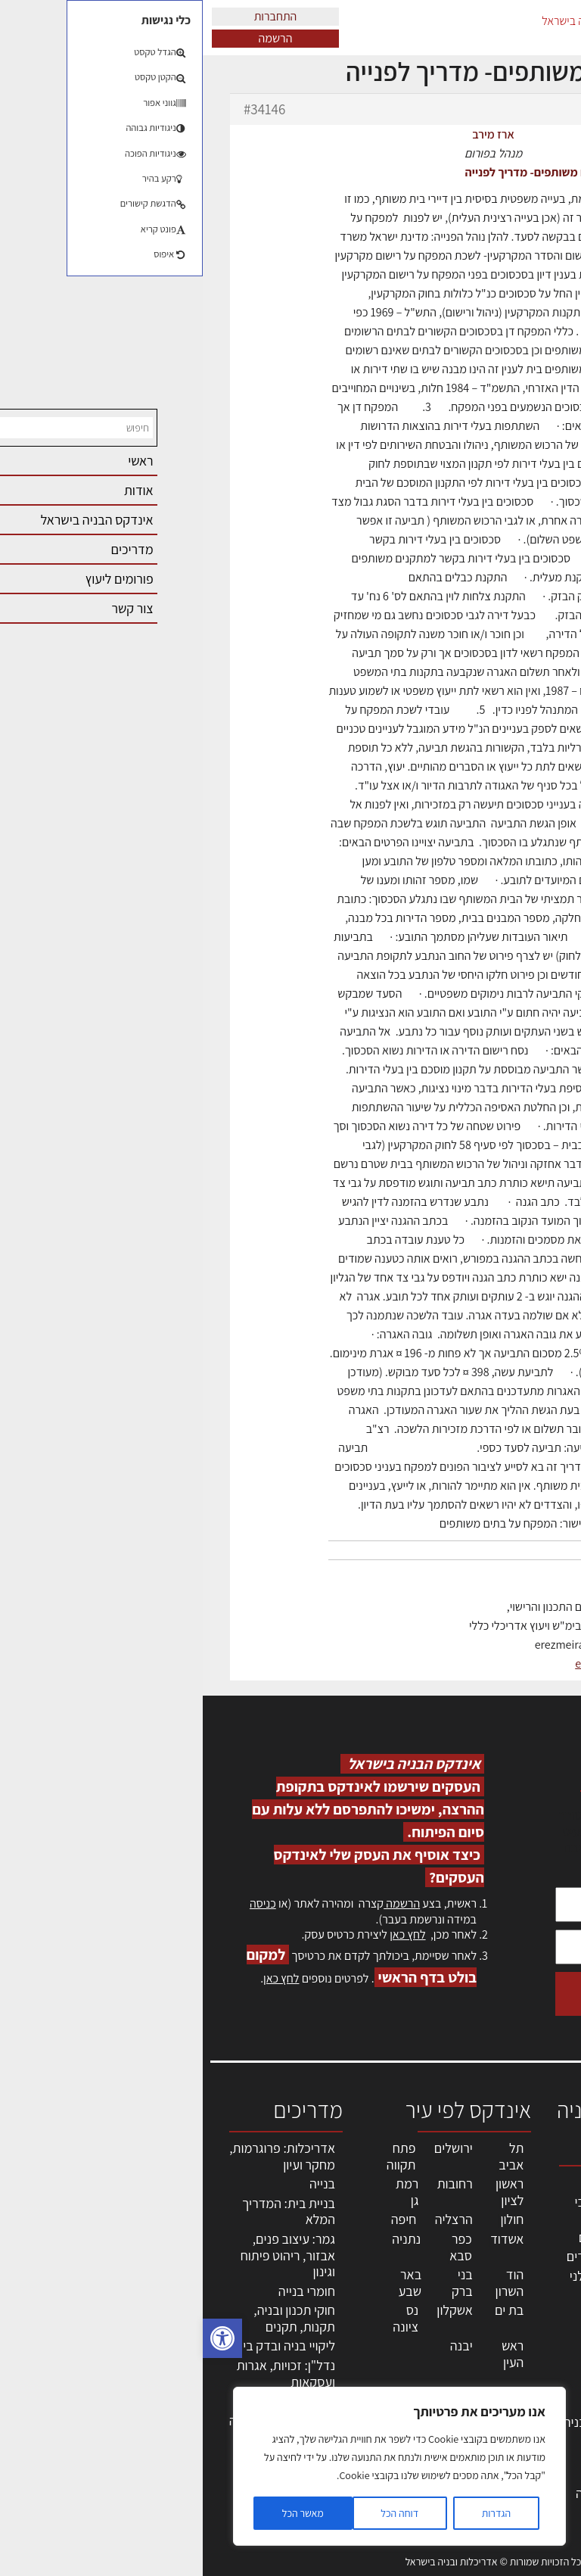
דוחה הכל (197, 2513)
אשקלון (251, 2310)
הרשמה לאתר (529, 2360)
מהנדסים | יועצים (419, 2237)
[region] (196, 2466)
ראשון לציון (307, 2192)
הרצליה (251, 2219)
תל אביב (308, 2156)
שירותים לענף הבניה (412, 2422)
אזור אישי (540, 2344)
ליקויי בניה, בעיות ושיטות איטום (531, 2262)
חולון (310, 2219)
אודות (549, 2409)
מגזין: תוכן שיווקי (539, 2450)
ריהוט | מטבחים (424, 2366)
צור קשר (543, 2393)
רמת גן (204, 2192)
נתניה (203, 2238)
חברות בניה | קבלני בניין (415, 2284)
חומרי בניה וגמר (422, 2347)
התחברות (73, 16)
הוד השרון (307, 2283)
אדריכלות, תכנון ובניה (537, 2189)
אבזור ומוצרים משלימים (427, 2449)
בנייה (119, 2183)
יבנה (258, 2345)
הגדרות (293, 2513)
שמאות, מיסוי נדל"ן (531, 2221)
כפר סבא (258, 2247)
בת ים (306, 2310)
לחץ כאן (204, 1934)
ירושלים (250, 2148)
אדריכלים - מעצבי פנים (417, 2210)
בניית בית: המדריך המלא (85, 2211)
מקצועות (440, 2182)
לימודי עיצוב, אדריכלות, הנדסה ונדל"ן (417, 2493)
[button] (19, 2338)
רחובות (252, 2183)
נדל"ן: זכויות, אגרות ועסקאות (83, 2373)
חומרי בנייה (104, 2291)
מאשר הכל (100, 2513)
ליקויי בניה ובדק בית (82, 2345)
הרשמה (73, 38)
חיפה (201, 2219)
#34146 (61, 109)
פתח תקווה (198, 2156)
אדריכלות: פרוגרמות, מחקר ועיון (79, 2156)
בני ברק (259, 2283)
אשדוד (304, 2238)
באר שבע (207, 2283)
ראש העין (310, 2354)
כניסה (60, 1903)
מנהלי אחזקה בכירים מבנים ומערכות (530, 2311)
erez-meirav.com (413, 1663)
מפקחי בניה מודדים (413, 2256)
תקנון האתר (534, 2475)
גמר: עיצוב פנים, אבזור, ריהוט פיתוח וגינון (85, 2255)
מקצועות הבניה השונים (423, 2320)
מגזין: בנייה (536, 2425)
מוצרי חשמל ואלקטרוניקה (430, 2394)
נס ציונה (203, 2318)
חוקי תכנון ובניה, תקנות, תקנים (91, 2318)
